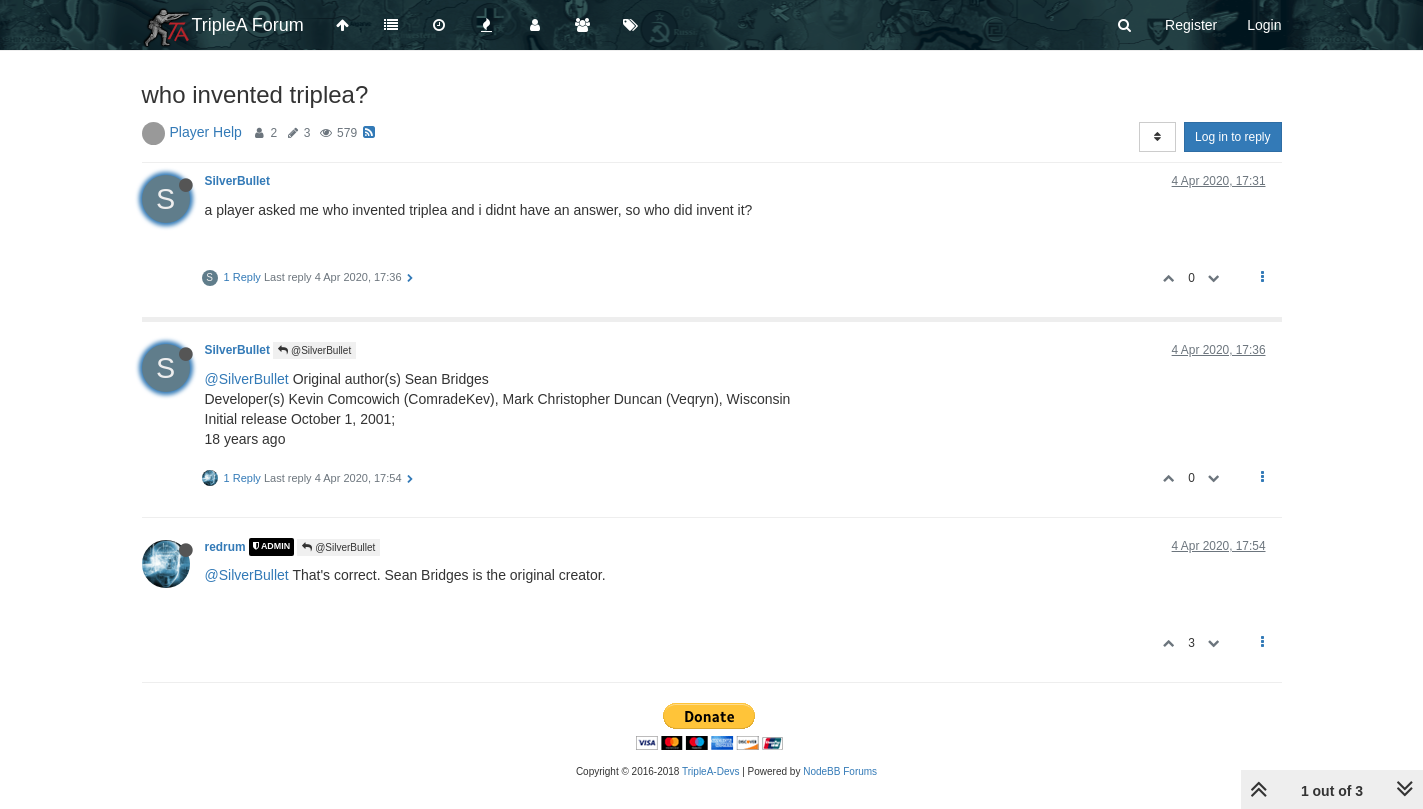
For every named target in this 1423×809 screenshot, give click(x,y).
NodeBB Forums (840, 771)
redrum (225, 547)
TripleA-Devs (710, 771)
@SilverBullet (314, 350)
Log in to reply (1232, 137)
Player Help (206, 132)
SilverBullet (237, 181)
